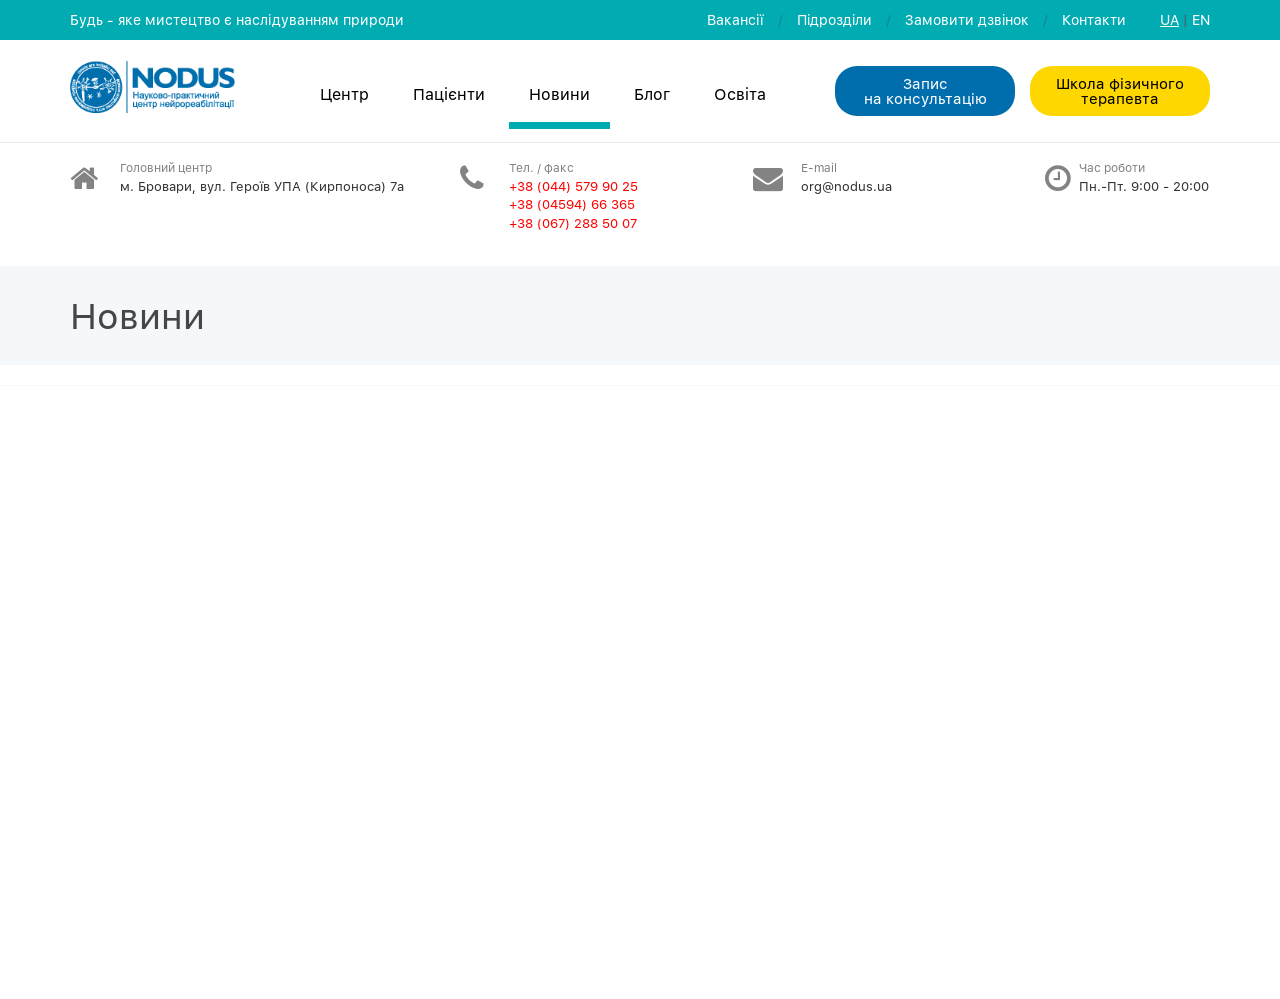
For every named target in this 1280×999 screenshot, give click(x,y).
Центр (344, 94)
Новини (559, 94)
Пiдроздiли (834, 19)
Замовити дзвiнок (967, 19)
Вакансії (735, 19)
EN (1201, 19)
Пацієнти (449, 94)
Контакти (1094, 19)
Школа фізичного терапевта (1120, 90)
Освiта (740, 94)
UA (1169, 19)
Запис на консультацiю (925, 90)
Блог (652, 94)
